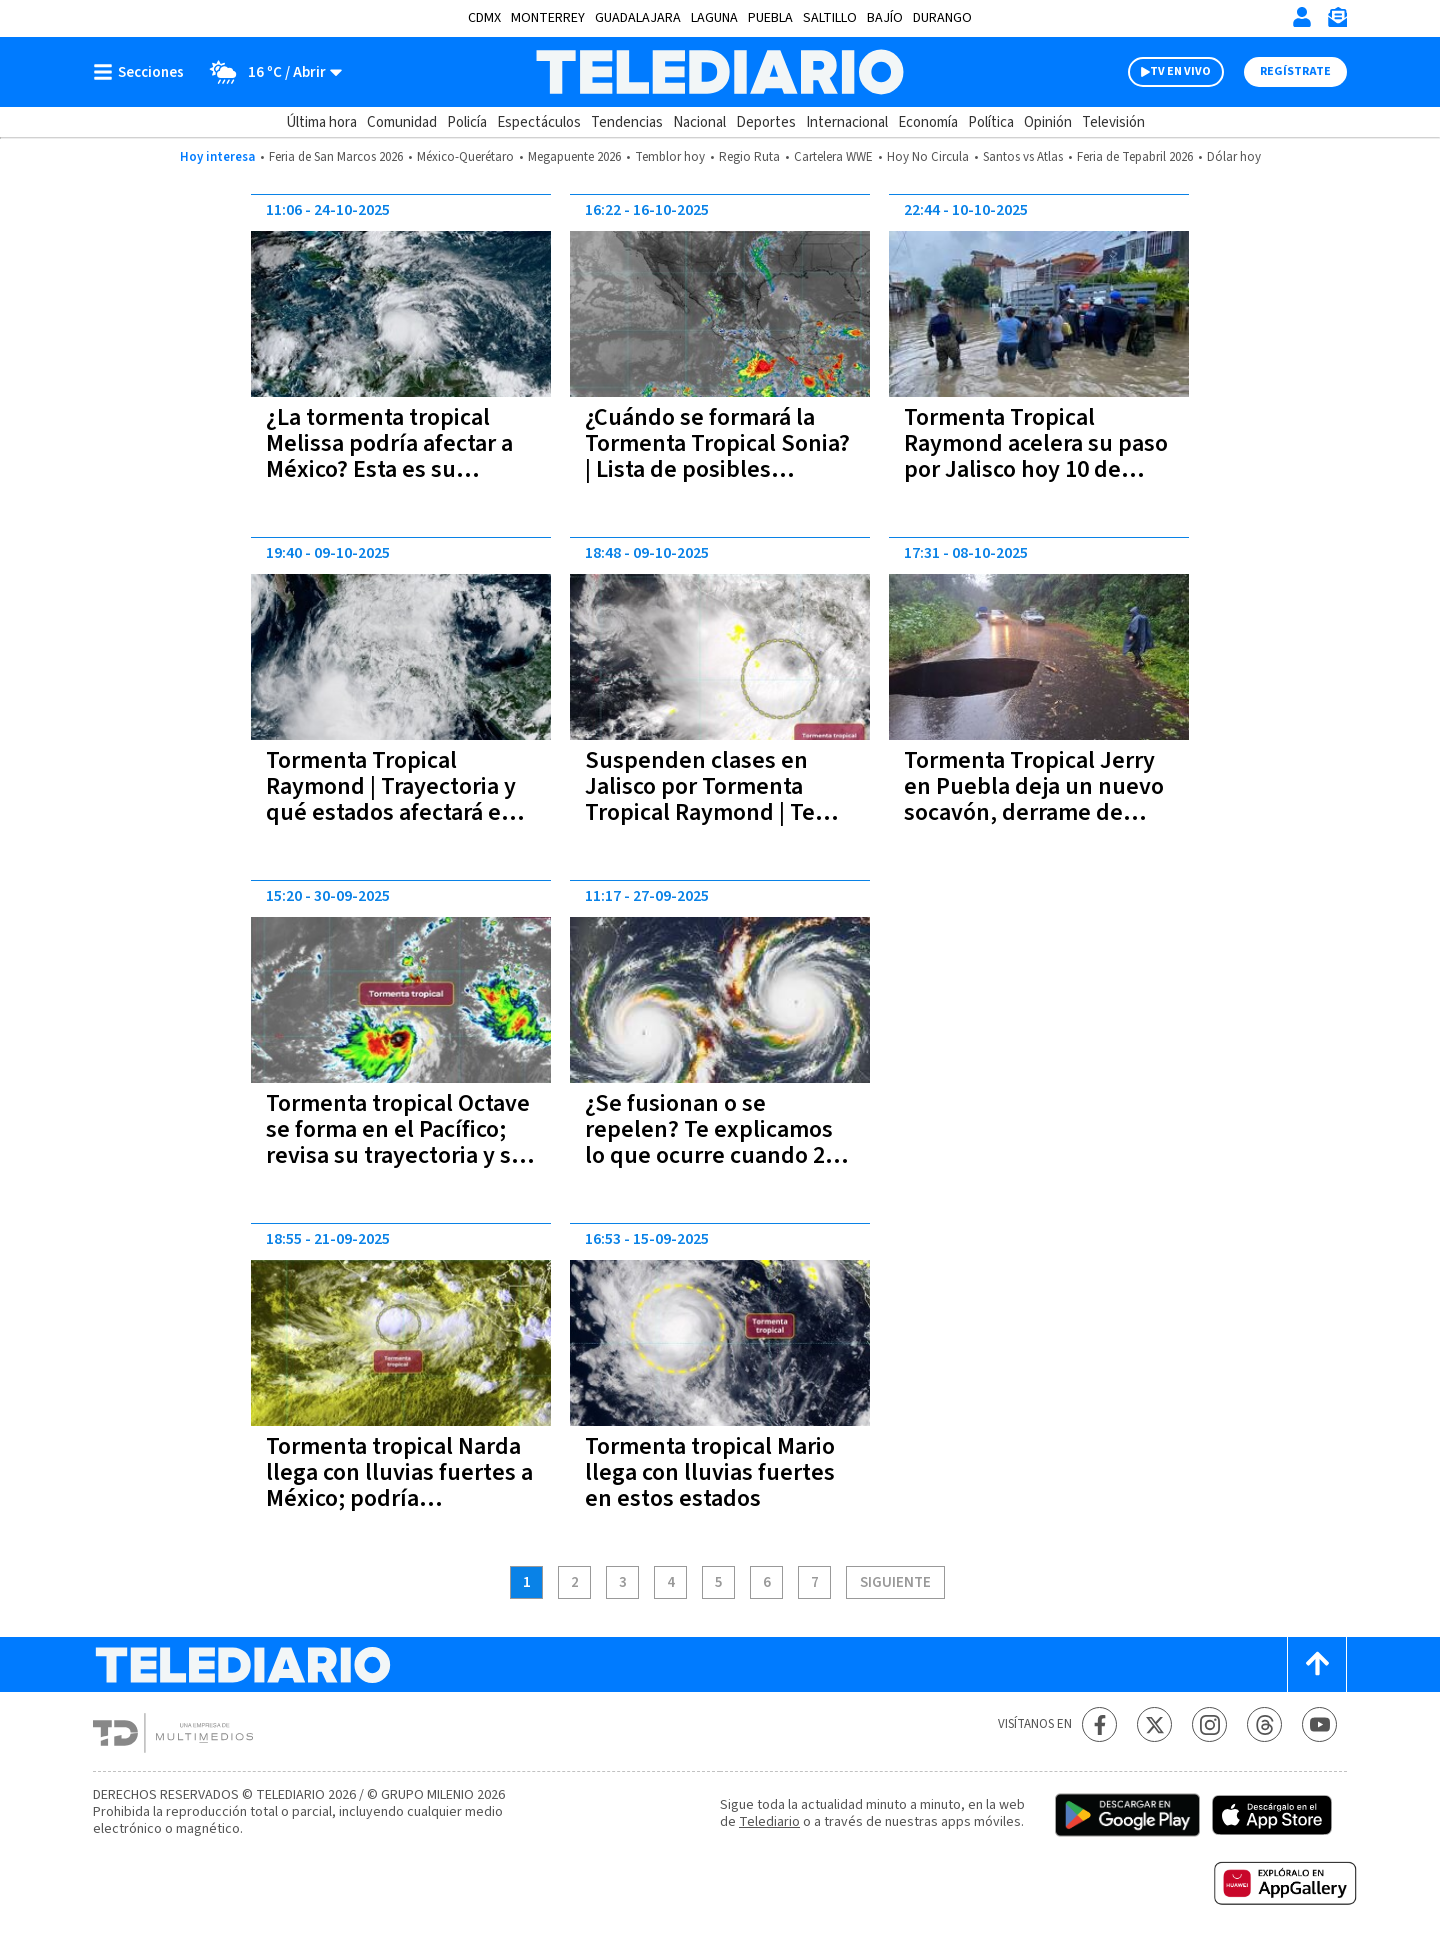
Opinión (1048, 122)
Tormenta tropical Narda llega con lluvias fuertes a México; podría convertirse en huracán (399, 1485)
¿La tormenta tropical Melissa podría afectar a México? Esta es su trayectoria (389, 456)
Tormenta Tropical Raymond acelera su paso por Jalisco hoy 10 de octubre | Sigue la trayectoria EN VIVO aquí (1036, 469)
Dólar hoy (1234, 157)
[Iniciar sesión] (1302, 17)
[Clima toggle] (269, 72)
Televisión (1113, 122)
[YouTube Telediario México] (1319, 1724)
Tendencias (627, 122)
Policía (467, 122)
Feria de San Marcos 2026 (336, 157)
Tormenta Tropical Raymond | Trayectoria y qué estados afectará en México (391, 799)
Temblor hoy (670, 157)
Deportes (766, 122)
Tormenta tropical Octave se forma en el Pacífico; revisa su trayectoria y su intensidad (398, 1142)
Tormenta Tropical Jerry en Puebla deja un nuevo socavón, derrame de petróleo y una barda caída (1034, 812)
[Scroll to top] (1317, 1664)
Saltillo (830, 18)
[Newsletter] (1337, 21)
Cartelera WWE (833, 157)
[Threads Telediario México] (1264, 1724)
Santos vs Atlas (1023, 157)
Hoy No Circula (928, 157)
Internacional (847, 122)
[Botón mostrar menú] (143, 72)
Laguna (714, 18)
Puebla (770, 18)
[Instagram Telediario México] (1209, 1724)
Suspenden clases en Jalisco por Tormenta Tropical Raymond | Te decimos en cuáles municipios (700, 812)
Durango (942, 18)
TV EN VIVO (1180, 71)
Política (991, 122)
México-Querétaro (465, 157)
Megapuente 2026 (574, 157)
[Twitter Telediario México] (1154, 1724)
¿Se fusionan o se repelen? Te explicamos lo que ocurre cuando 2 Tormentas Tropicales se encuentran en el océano (714, 1155)
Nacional (699, 122)
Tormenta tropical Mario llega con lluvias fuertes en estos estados (710, 1472)
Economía (928, 122)
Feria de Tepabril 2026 (1135, 157)
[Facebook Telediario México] (1099, 1724)
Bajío (885, 18)
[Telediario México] (719, 72)
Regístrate (1295, 71)
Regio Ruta (749, 157)
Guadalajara (638, 18)
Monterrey (548, 18)
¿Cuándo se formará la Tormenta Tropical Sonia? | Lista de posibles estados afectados (717, 456)
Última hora (321, 122)
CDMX (484, 18)
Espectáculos (539, 122)
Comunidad (402, 122)
